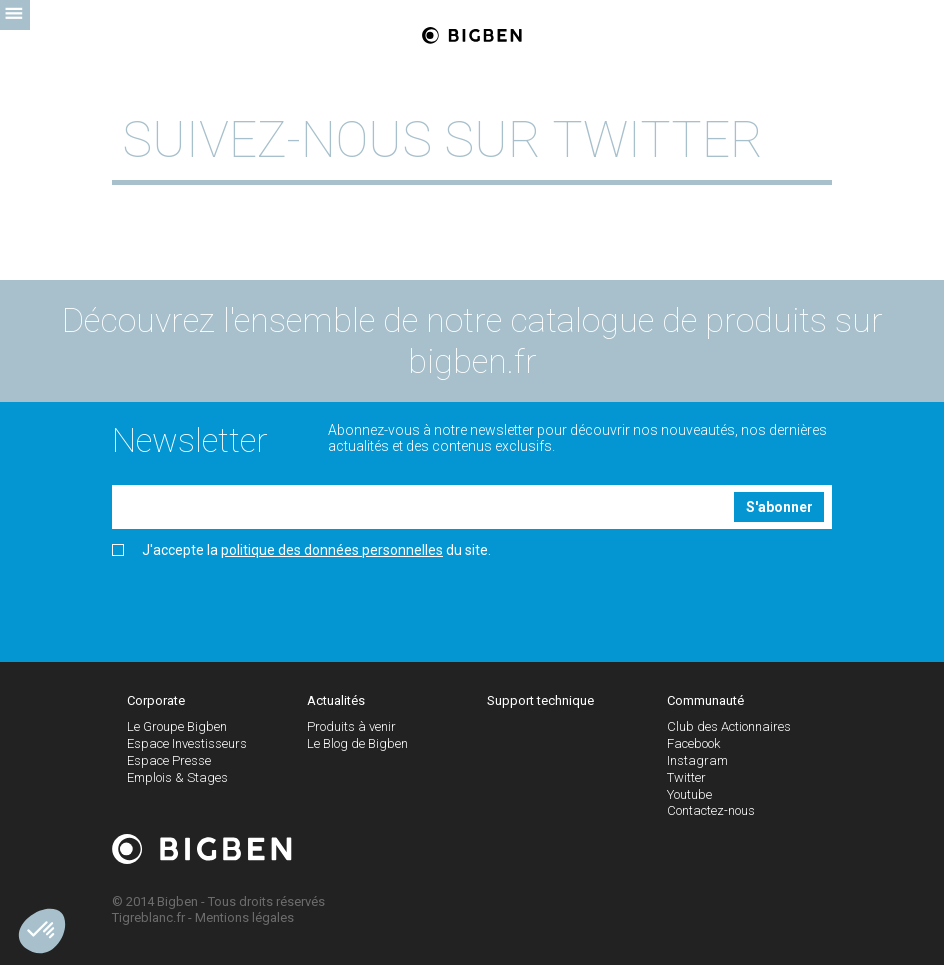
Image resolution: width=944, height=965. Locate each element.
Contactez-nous (711, 810)
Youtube (689, 794)
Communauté (705, 700)
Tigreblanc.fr (148, 917)
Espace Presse (169, 760)
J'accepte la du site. (301, 550)
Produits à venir (351, 726)
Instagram (697, 760)
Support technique (540, 700)
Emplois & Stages (177, 777)
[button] (42, 931)
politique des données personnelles (332, 550)
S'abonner (779, 507)
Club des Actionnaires (729, 726)
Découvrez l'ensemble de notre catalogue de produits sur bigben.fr (472, 340)
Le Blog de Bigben (357, 743)
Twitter (686, 777)
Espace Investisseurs (187, 743)
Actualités (336, 700)
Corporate (156, 700)
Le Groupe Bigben (177, 726)
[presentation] (264, 603)
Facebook (693, 743)
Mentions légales (244, 917)
